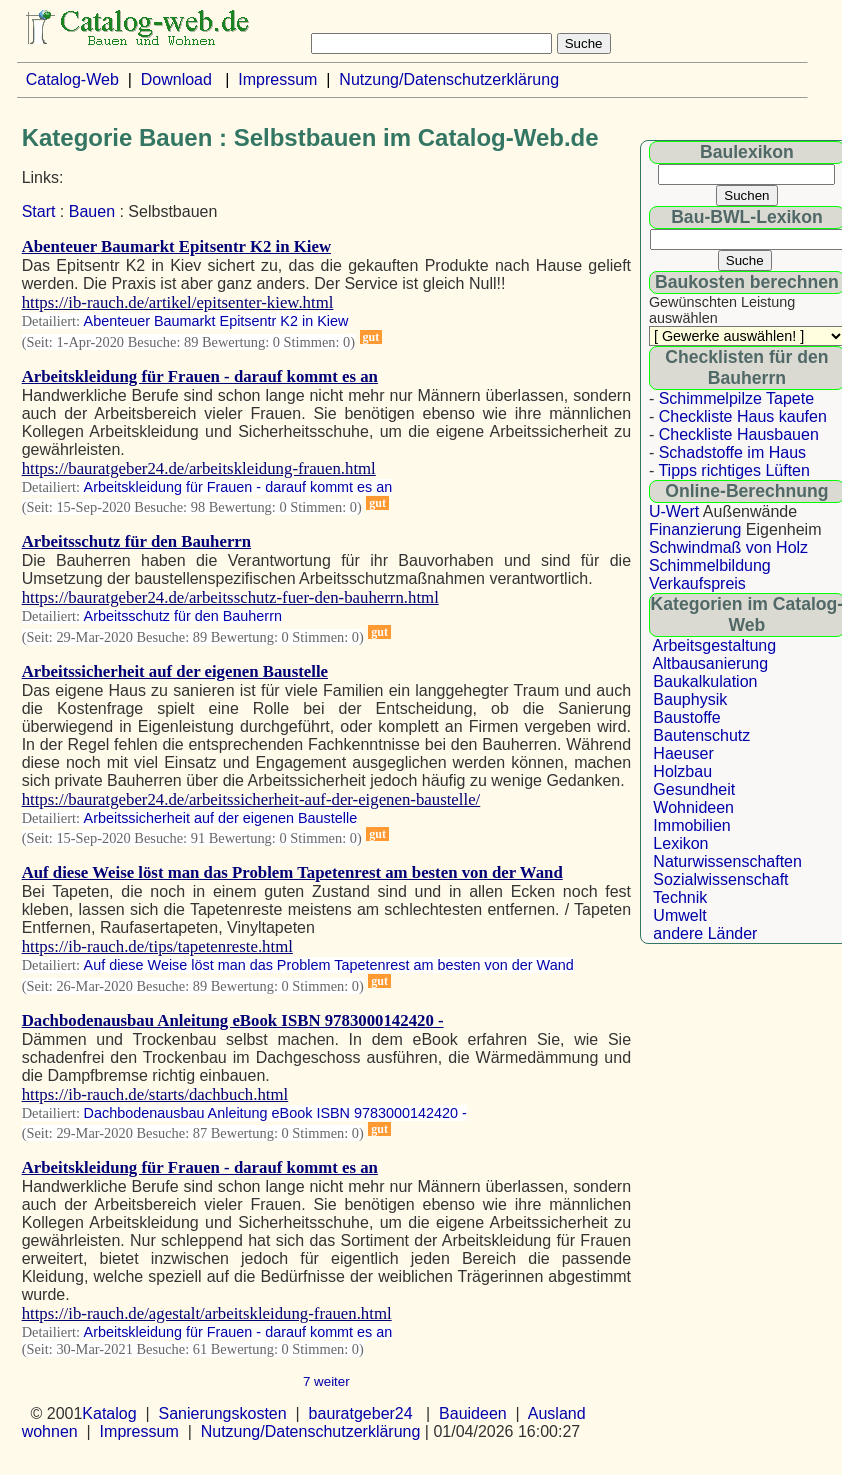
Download (176, 79)
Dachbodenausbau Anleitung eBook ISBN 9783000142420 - (233, 1020)
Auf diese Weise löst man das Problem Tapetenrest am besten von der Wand (292, 872)
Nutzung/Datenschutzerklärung (449, 79)
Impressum (277, 79)
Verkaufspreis (697, 583)
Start (39, 211)
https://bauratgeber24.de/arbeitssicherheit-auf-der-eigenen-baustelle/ (251, 799)
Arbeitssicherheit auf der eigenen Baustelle (175, 671)
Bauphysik (690, 699)
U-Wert (674, 511)
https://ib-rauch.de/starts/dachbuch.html (155, 1094)
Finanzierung (695, 529)
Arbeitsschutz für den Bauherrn (137, 541)
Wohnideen (693, 807)
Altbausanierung (710, 663)
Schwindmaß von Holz (728, 547)
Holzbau (682, 771)
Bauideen (473, 1413)
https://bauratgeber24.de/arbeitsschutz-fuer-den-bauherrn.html (230, 597)
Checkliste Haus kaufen (743, 416)
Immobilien (691, 825)
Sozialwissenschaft (720, 879)
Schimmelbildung (710, 565)
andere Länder (705, 933)
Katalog (109, 1413)
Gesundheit (694, 789)
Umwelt (679, 915)
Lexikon (680, 843)
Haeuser (683, 753)
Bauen (92, 211)
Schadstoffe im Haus (732, 452)
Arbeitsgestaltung (714, 645)
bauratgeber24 (361, 1413)
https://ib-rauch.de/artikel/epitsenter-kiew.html (178, 302)
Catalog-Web (72, 79)
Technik (680, 897)
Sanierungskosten (223, 1413)
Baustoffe (686, 717)
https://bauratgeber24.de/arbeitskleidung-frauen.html (199, 468)
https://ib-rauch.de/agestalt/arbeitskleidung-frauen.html (207, 1313)
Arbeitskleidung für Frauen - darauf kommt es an (200, 376)
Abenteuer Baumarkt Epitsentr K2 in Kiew (176, 246)
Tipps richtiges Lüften (733, 470)
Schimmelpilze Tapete (736, 398)
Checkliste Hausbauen (739, 434)
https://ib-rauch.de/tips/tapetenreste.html (157, 946)
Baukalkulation (705, 681)
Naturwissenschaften (727, 861)
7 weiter (326, 1381)
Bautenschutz (701, 735)
